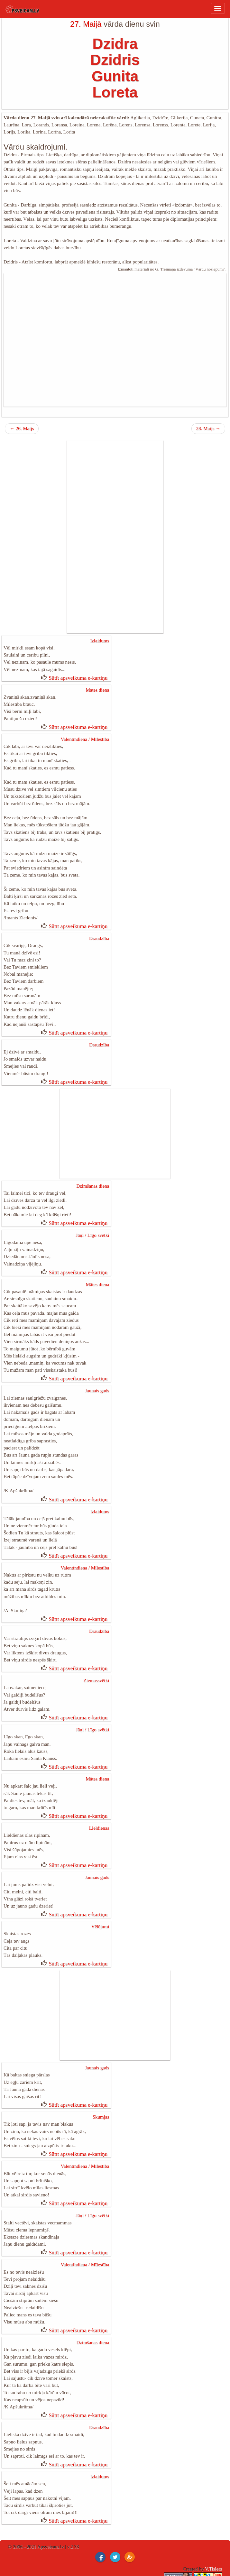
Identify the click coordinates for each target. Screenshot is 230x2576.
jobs (139, 2504)
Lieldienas (99, 1770)
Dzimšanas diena (92, 1156)
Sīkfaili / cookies (205, 2524)
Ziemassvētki (96, 1629)
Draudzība (99, 915)
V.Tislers (213, 2486)
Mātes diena (97, 679)
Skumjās (101, 2052)
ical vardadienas (56, 2504)
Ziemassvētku (19, 2504)
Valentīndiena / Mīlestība (85, 726)
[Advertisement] (115, 331)
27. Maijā (85, 24)
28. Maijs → (208, 419)
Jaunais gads (97, 1352)
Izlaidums (99, 631)
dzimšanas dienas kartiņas (47, 2510)
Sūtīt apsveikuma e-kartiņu (78, 667)
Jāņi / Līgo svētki (92, 1203)
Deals (193, 2504)
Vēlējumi (100, 1865)
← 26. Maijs (22, 419)
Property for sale (101, 2504)
